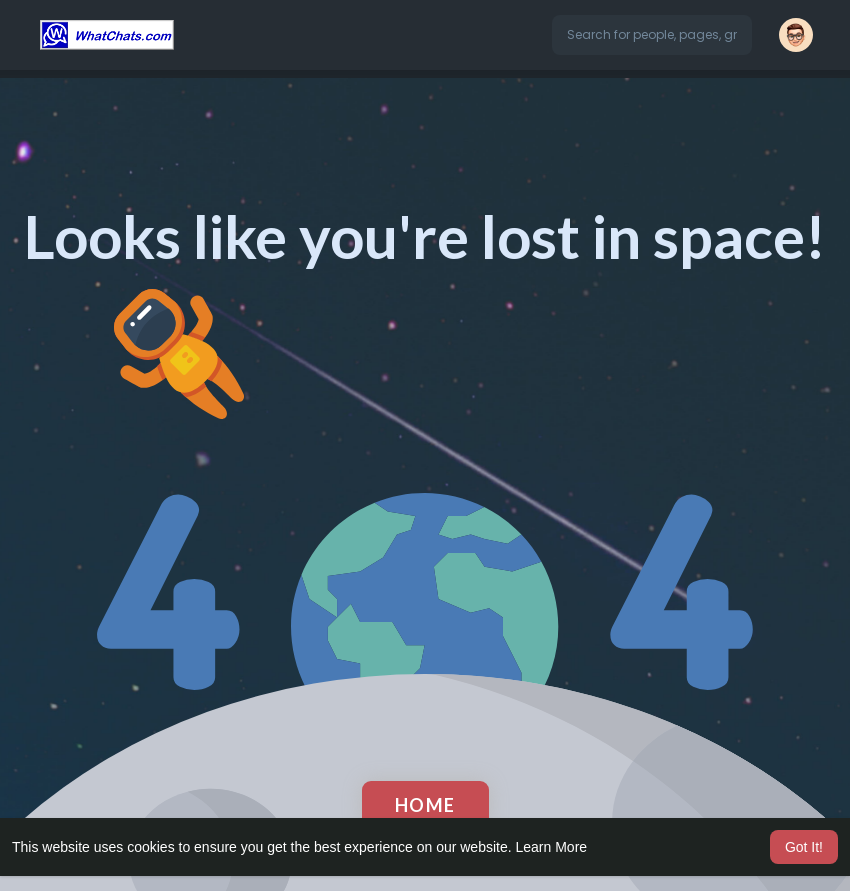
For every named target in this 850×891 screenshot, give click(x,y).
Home (425, 805)
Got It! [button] (804, 847)
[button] (652, 35)
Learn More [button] (552, 847)
